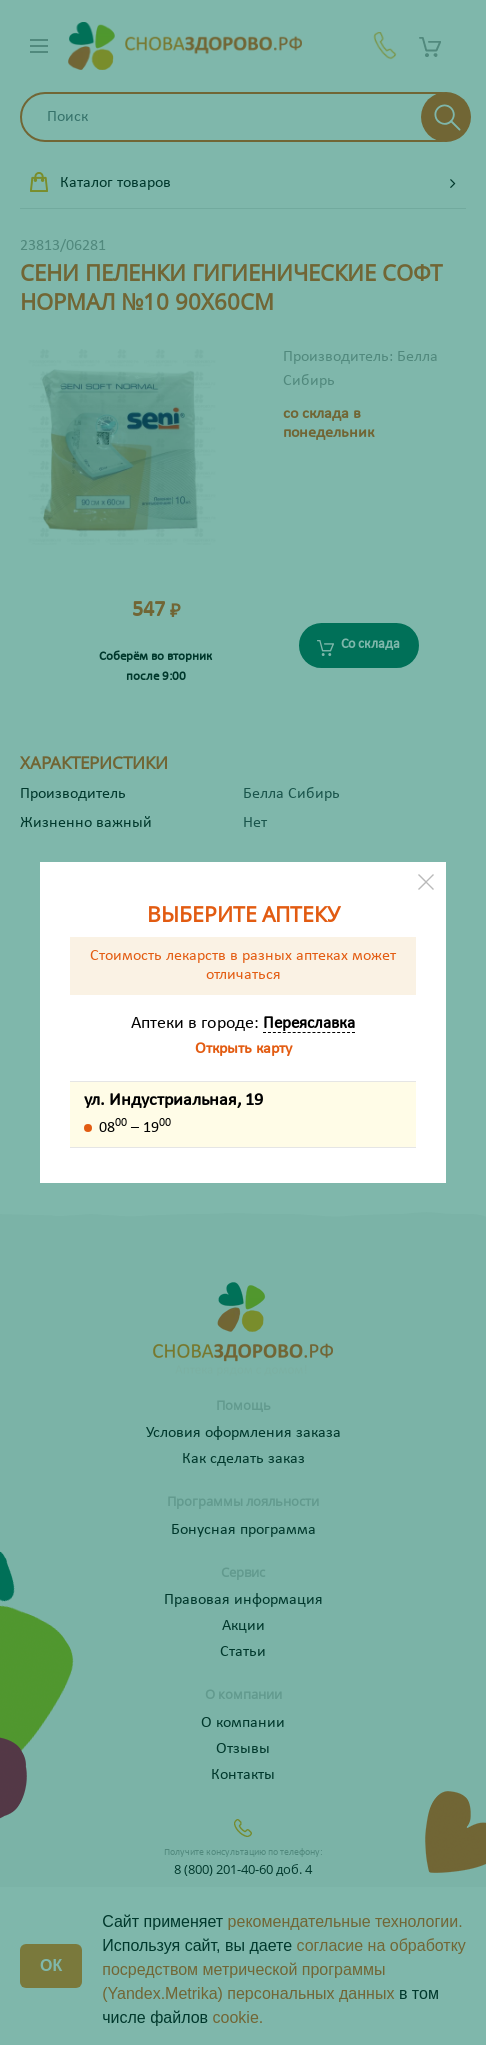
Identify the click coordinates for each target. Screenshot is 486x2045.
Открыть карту (243, 1049)
